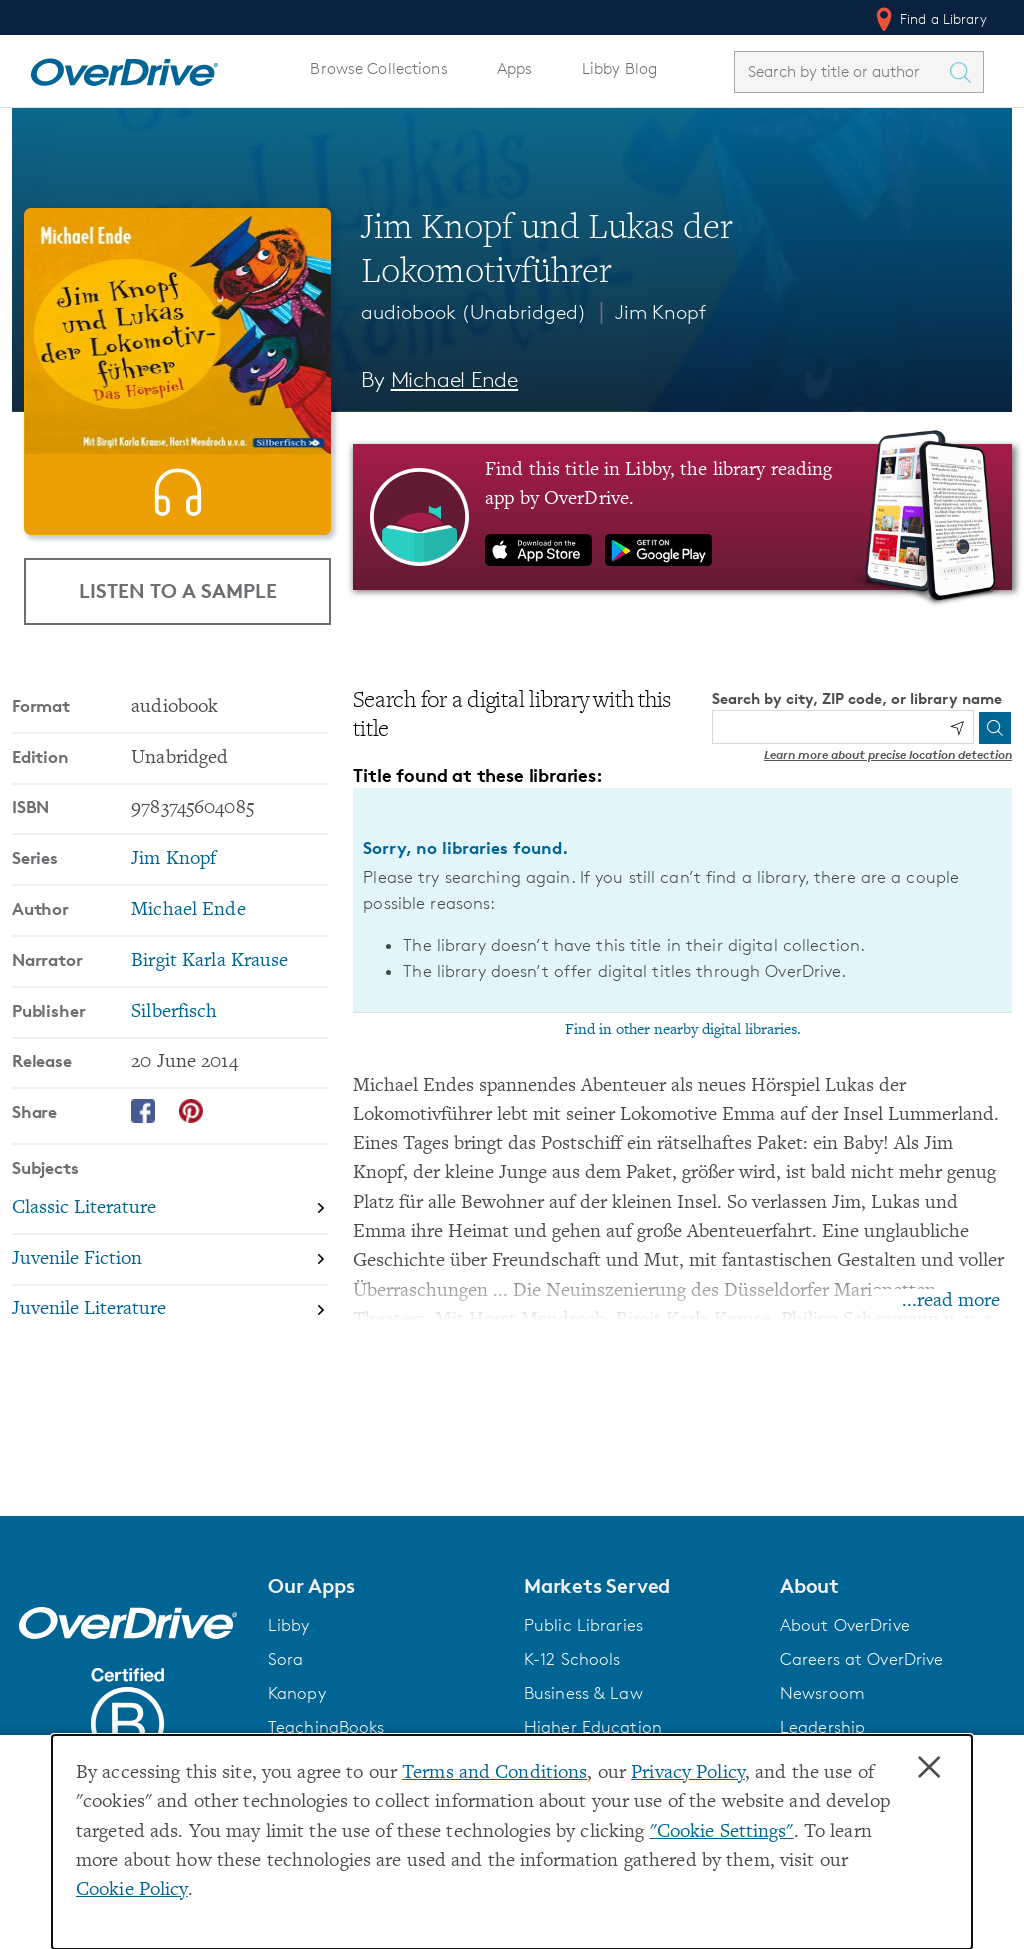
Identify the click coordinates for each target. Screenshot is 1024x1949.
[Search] (995, 728)
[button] (384, 1586)
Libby (289, 1625)
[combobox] (841, 71)
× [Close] (929, 1768)
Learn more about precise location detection (888, 754)
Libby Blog (619, 68)
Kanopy (297, 1693)
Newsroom (822, 1693)
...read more (951, 1301)
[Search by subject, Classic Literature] (170, 1291)
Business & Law (583, 1693)
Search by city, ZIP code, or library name (857, 698)
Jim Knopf (660, 312)
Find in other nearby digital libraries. (683, 1030)
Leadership (822, 1727)
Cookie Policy (132, 1890)
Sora (286, 1659)
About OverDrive (845, 1625)
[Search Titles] (965, 72)
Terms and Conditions (494, 1773)
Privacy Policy (688, 1773)
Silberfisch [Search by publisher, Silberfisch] (174, 1094)
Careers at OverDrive (861, 1659)
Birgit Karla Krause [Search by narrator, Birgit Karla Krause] (209, 1043)
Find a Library (929, 19)
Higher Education (593, 1727)
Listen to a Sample (178, 672)
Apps (515, 68)
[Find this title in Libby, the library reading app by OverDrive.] (682, 517)
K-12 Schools (572, 1659)
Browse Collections (378, 68)
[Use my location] (957, 728)
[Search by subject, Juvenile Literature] (170, 1392)
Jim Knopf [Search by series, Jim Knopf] (173, 941)
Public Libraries (583, 1625)
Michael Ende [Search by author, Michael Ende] (454, 379)
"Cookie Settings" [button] (722, 1832)
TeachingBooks (326, 1727)
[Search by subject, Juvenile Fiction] (170, 1342)
